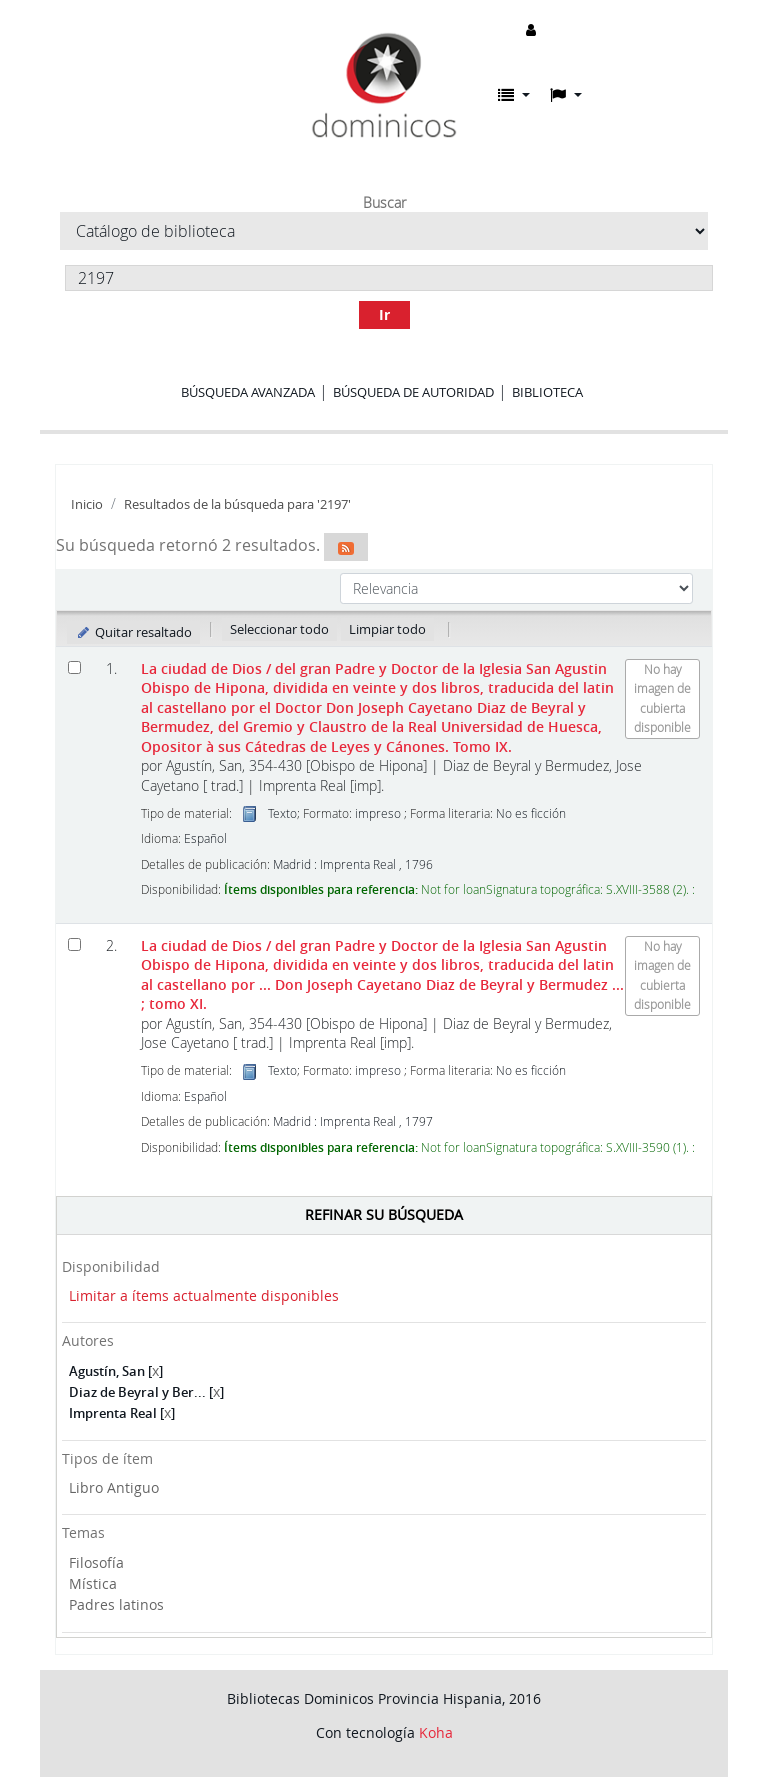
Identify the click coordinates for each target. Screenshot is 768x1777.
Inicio (87, 504)
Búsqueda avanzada (248, 392)
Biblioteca (547, 392)
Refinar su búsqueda (384, 1214)
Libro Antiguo (114, 1487)
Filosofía (96, 1562)
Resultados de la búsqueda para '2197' (237, 504)
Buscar (384, 203)
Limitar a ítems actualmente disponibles (204, 1295)
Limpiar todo (387, 629)
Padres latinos (116, 1604)
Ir (384, 314)
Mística (93, 1583)
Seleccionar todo (279, 629)
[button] (514, 95)
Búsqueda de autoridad (413, 392)
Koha (436, 1732)
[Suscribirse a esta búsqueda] (346, 547)
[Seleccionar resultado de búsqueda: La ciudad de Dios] (74, 667)
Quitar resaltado (133, 632)
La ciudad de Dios (377, 707)
